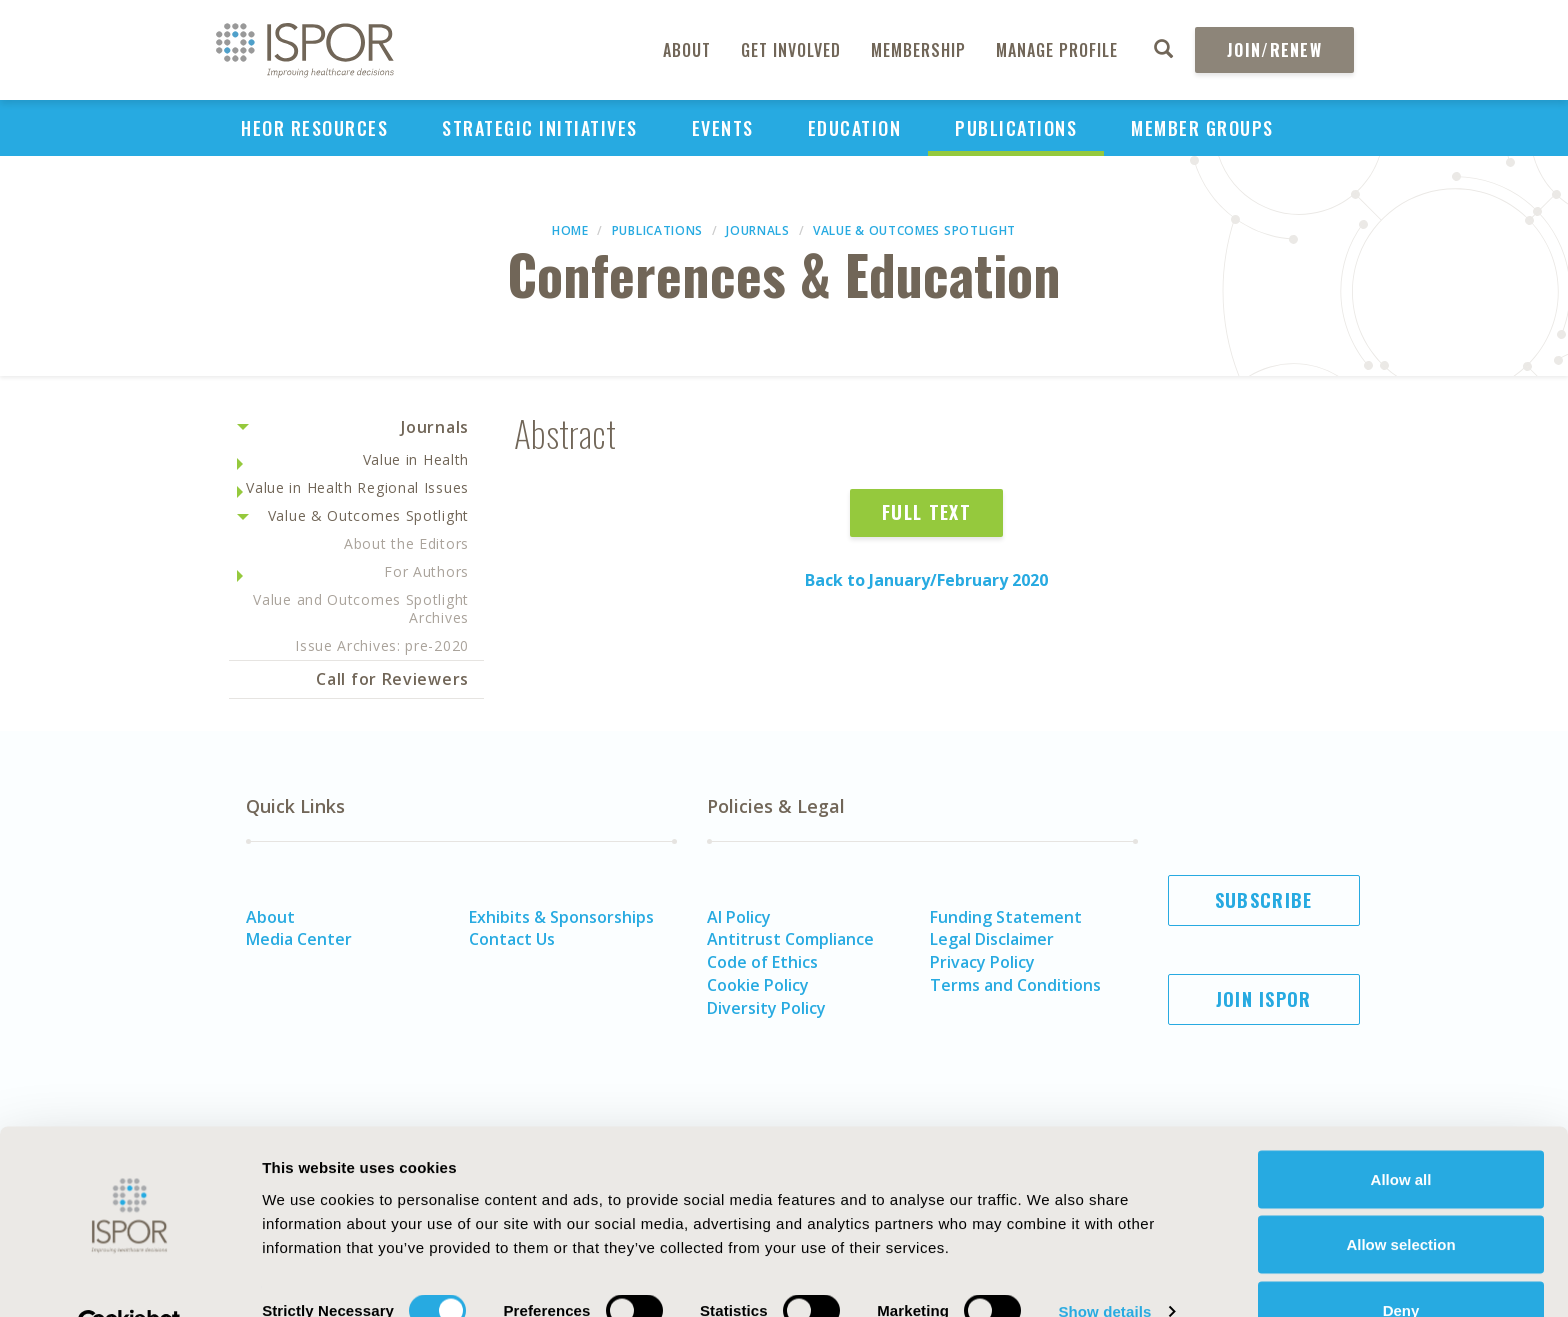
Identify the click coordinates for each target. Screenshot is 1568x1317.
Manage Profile (1057, 50)
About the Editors (406, 543)
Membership (918, 50)
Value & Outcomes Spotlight (914, 230)
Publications (1016, 128)
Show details (1104, 1265)
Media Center (299, 939)
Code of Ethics (762, 962)
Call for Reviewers (392, 679)
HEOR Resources (314, 128)
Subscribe (1264, 900)
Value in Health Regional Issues (357, 487)
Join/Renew (1274, 50)
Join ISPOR (1264, 999)
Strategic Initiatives (540, 128)
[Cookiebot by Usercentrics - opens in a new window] (129, 1278)
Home (570, 230)
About (687, 50)
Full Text (926, 512)
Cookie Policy (758, 985)
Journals (758, 230)
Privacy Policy (982, 962)
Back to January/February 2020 (926, 580)
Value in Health (416, 459)
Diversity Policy (766, 1008)
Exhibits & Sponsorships (561, 917)
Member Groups (1202, 128)
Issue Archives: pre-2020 (382, 645)
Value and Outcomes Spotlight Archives (361, 608)
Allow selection (1400, 1198)
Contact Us (512, 939)
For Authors (426, 571)
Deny (1401, 1263)
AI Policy (739, 917)
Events (723, 128)
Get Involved (791, 50)
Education (855, 128)
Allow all (1401, 1132)
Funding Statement (1006, 917)
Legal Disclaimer (992, 939)
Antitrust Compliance (790, 939)
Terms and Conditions (1015, 985)
